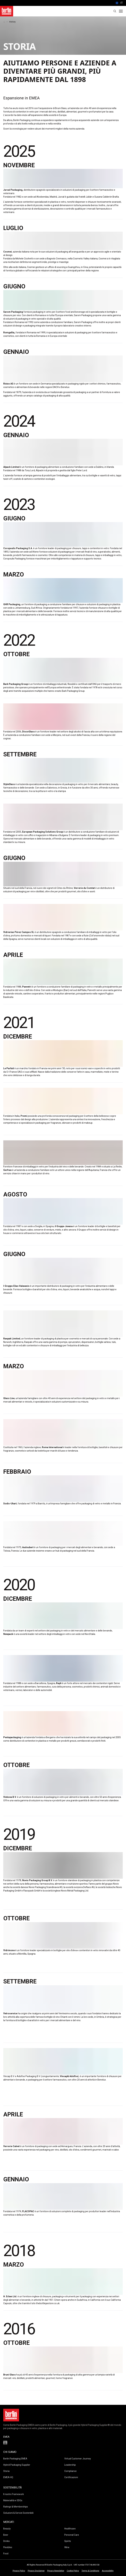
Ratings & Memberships (15, 2506)
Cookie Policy (73, 2571)
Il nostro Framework (13, 2494)
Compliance (70, 2471)
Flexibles (7, 2547)
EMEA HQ (8, 2477)
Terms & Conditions (90, 2571)
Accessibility (108, 2571)
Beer (5, 2535)
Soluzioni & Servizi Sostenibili (18, 2513)
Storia (6, 2471)
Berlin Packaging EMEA (15, 2458)
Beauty (7, 2528)
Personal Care (71, 2535)
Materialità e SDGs (12, 2500)
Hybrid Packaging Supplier (16, 2465)
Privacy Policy (19, 2571)
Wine (66, 2547)
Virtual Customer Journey (77, 2458)
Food (5, 2553)
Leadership (70, 2465)
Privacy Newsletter (55, 2571)
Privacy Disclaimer (36, 2571)
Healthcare (70, 2528)
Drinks (6, 2541)
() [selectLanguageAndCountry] (119, 3)
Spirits (67, 2541)
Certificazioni (71, 2477)
